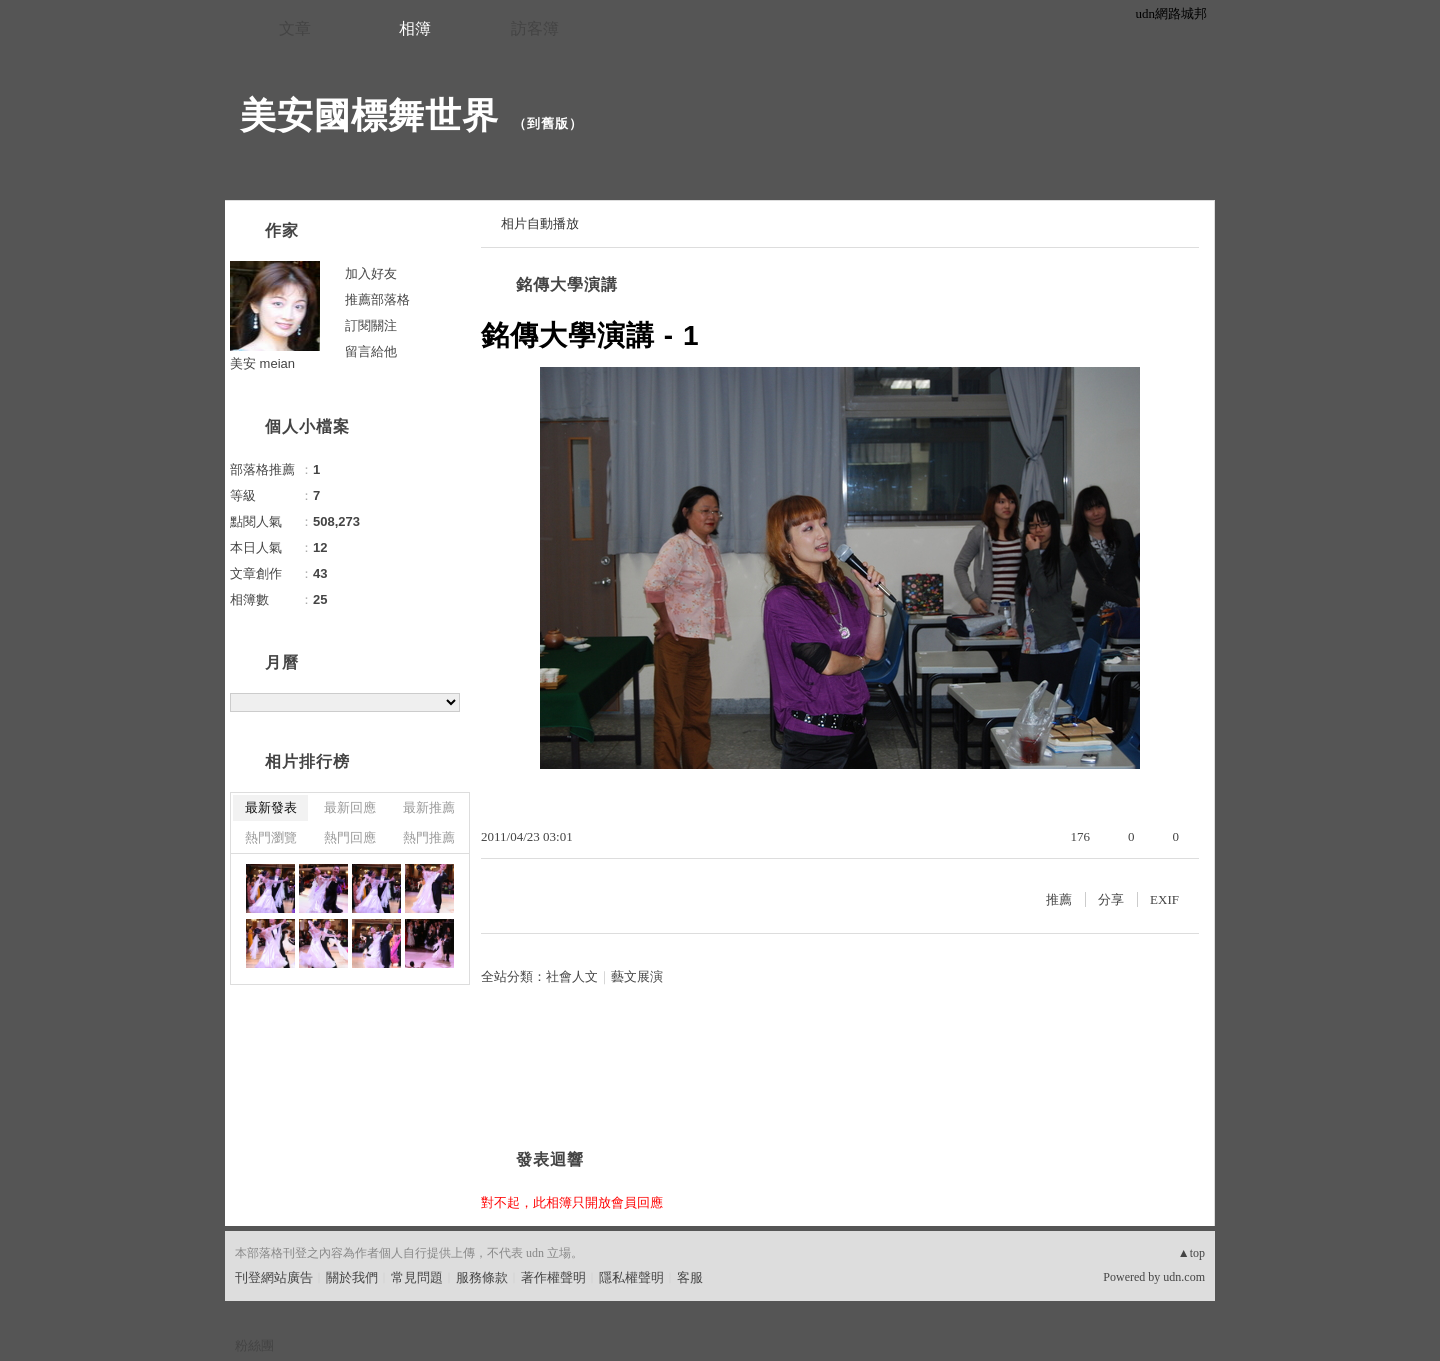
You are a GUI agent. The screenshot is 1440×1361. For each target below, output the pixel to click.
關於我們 (352, 1277)
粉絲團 (254, 1345)
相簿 (415, 28)
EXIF (1164, 899)
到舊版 (548, 123)
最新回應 (350, 807)
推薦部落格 (377, 299)
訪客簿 (535, 28)
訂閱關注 (371, 325)
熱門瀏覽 (271, 837)
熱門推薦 (429, 837)
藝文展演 (637, 976)
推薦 (1059, 899)
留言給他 (371, 351)
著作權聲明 (553, 1277)
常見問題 (417, 1277)
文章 (295, 28)
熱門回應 (350, 837)
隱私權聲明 (631, 1277)
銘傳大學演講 (567, 284)
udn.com (1184, 1277)
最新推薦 (429, 807)
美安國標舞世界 (369, 115)
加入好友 (371, 273)
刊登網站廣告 (274, 1277)
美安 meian (262, 363)
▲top (1191, 1253)
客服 (690, 1277)
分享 (1111, 899)
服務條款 (482, 1277)
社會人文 (572, 976)
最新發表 (271, 807)
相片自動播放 (540, 223)
